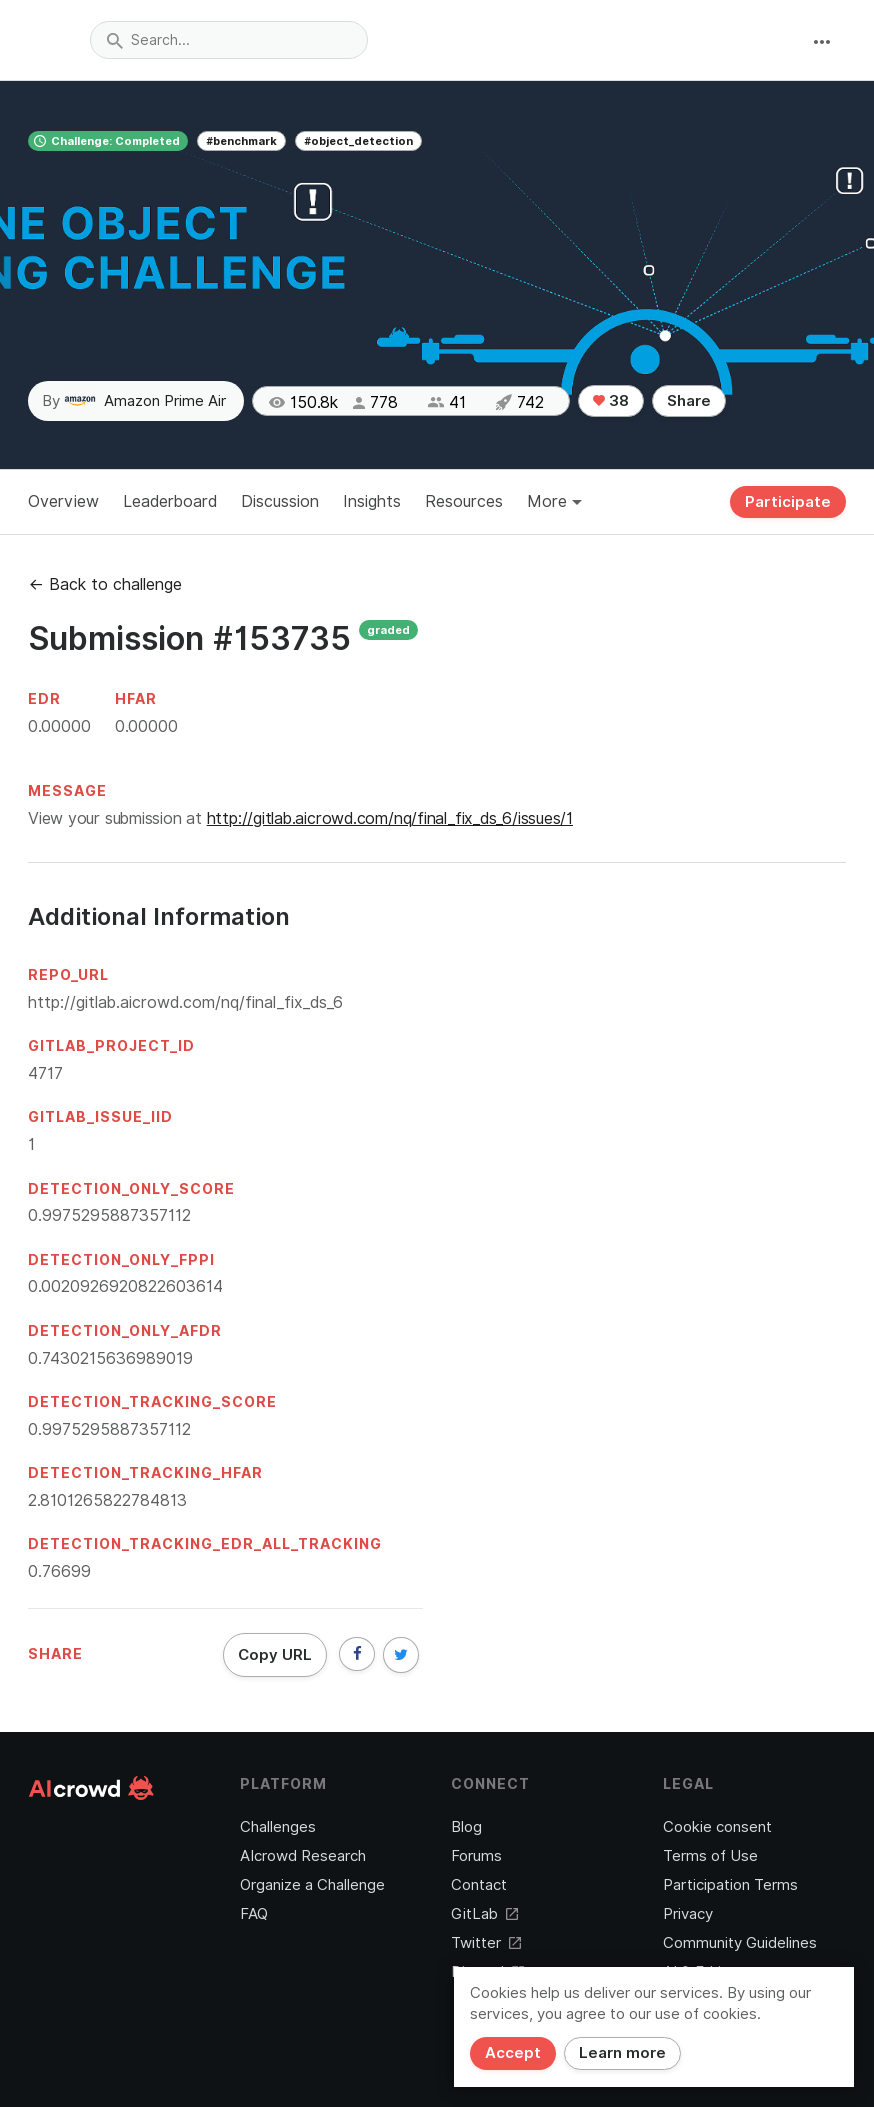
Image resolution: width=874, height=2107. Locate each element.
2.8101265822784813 (107, 1500)
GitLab (484, 1914)
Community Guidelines (740, 1943)
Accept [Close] (513, 2053)
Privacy (688, 1914)
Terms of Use (710, 1856)
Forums (476, 1856)
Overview (63, 501)
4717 (45, 1073)
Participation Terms (730, 1885)
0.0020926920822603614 (125, 1286)
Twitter (486, 1943)
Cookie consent (717, 1827)
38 (611, 401)
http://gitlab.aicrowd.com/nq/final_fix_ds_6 (185, 1002)
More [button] (554, 501)
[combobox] (229, 40)
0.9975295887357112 (109, 1215)
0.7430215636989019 (110, 1358)
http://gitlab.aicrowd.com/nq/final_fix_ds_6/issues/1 (390, 818)
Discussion (280, 501)
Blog (466, 1827)
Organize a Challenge (312, 1885)
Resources (464, 501)
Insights (372, 501)
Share (689, 401)
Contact (479, 1885)
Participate (788, 502)
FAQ (254, 1914)
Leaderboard (170, 501)
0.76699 (59, 1571)
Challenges (278, 1827)
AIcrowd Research (303, 1856)
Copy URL (275, 1655)
